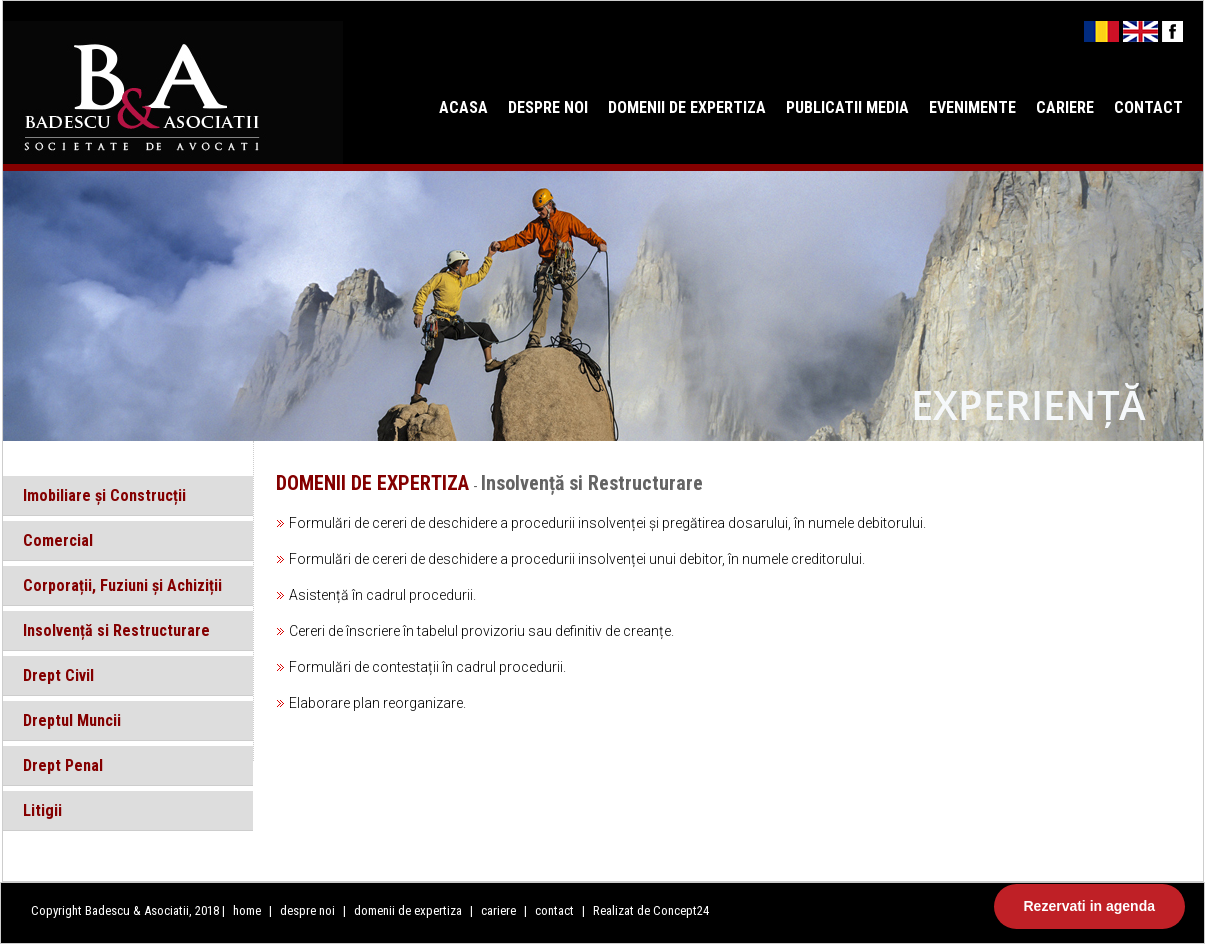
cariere (500, 910)
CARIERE (1065, 107)
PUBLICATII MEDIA (847, 107)
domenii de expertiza (409, 910)
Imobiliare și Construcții (104, 495)
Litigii (42, 810)
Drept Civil (58, 675)
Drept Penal (63, 765)
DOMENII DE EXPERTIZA (687, 107)
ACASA (463, 107)
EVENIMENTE (972, 107)
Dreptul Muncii (72, 720)
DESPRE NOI (548, 107)
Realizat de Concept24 (651, 910)
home (247, 910)
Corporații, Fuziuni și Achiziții (122, 585)
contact (554, 910)
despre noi (309, 910)
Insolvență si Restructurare (116, 630)
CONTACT (1148, 107)
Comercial (58, 540)
